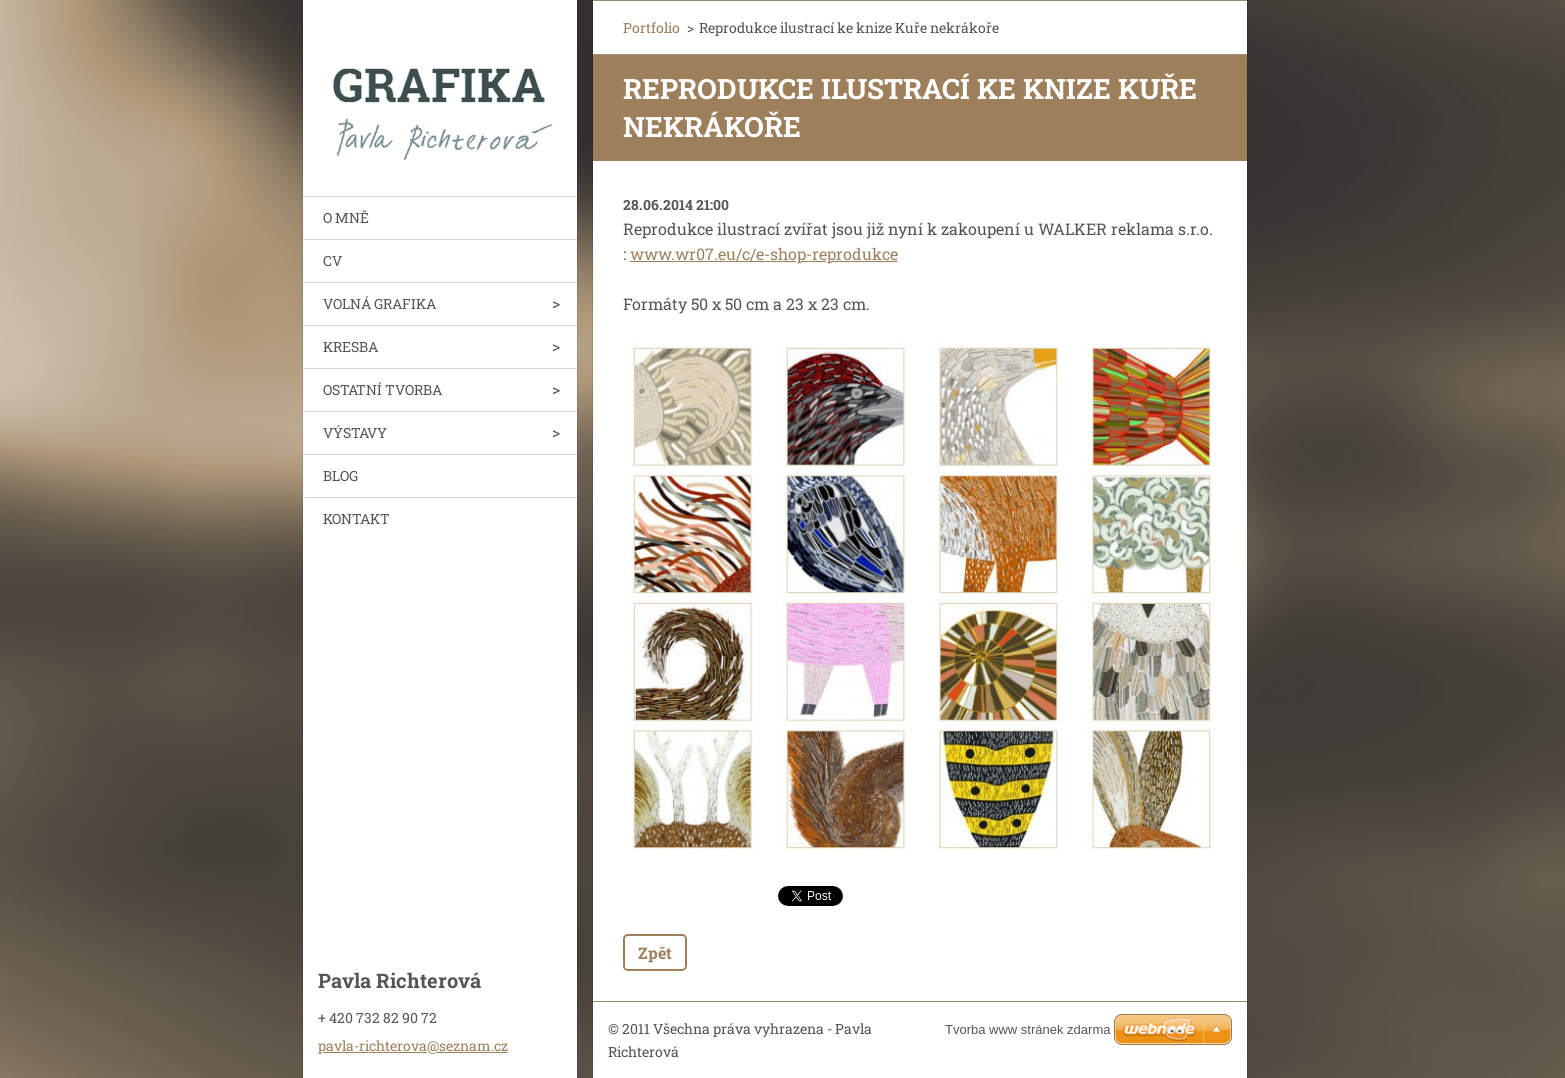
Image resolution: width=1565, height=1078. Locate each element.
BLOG (340, 475)
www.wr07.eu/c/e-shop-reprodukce (764, 253)
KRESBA (350, 346)
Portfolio (651, 27)
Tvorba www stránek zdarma (1027, 1029)
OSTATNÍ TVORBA (382, 389)
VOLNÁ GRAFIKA (379, 303)
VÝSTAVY (355, 432)
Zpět (655, 952)
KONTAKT (356, 518)
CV (332, 260)
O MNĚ (346, 217)
